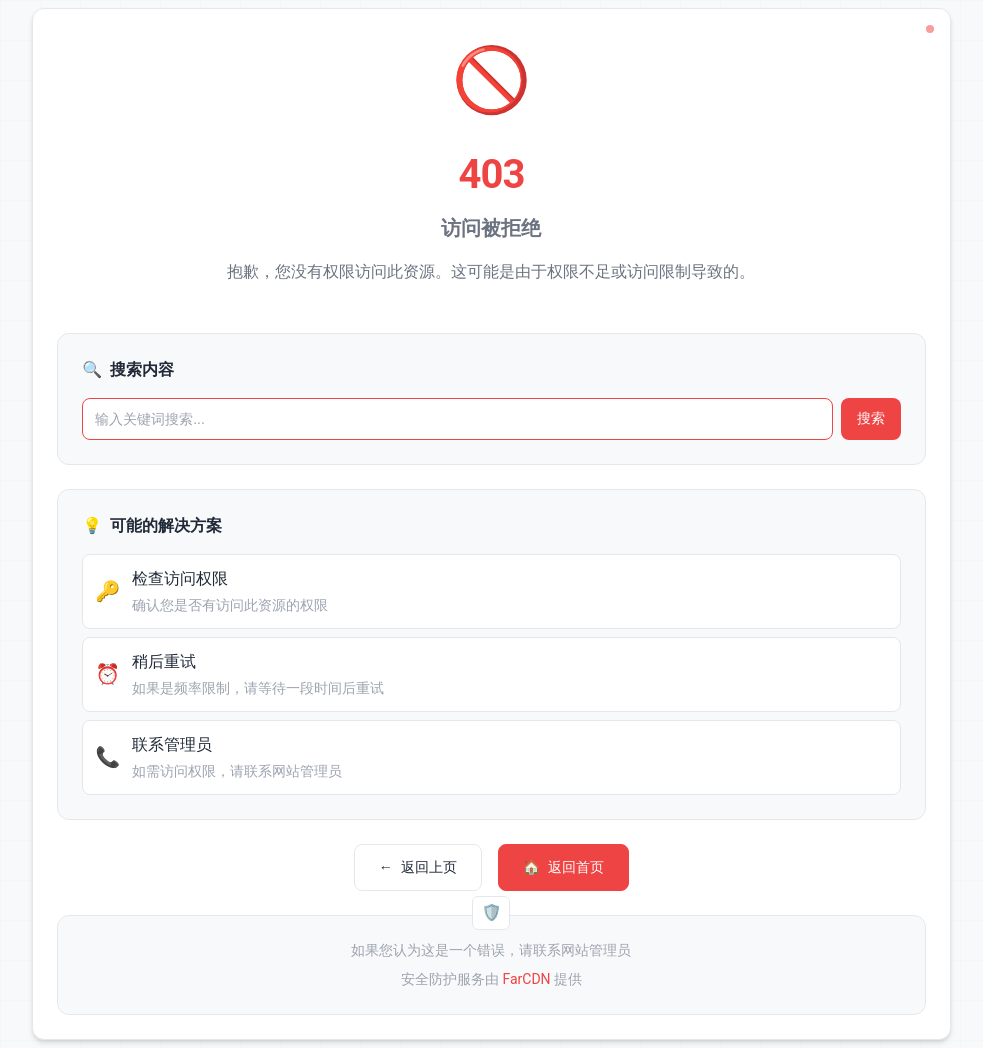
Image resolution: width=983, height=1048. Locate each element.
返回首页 (563, 867)
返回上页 (418, 867)
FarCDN (526, 979)
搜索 (871, 418)
